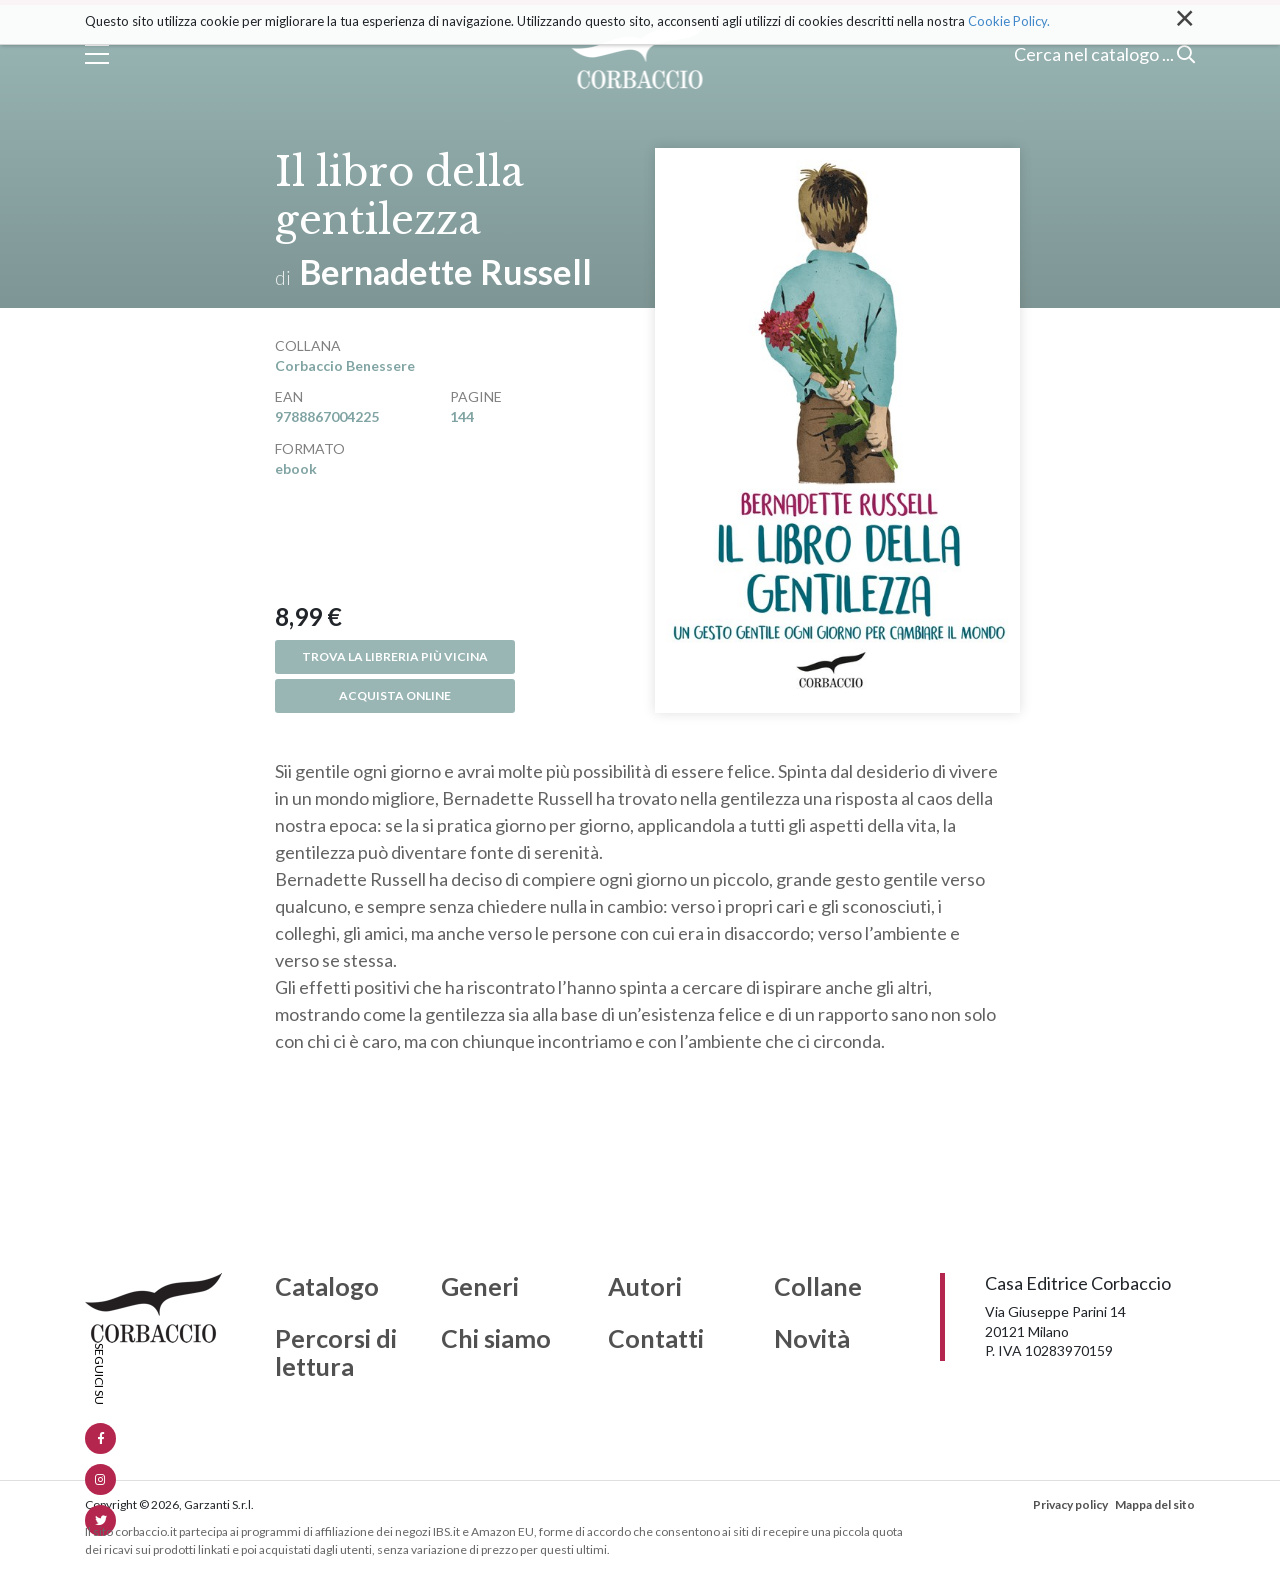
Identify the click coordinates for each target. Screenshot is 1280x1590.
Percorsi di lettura (336, 1352)
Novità (812, 1339)
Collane (818, 1287)
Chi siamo (496, 1339)
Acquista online (395, 695)
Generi (480, 1287)
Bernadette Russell (446, 271)
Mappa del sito (1155, 1504)
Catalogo (327, 1287)
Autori (645, 1287)
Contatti (656, 1339)
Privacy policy (1070, 1504)
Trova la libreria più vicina (395, 656)
